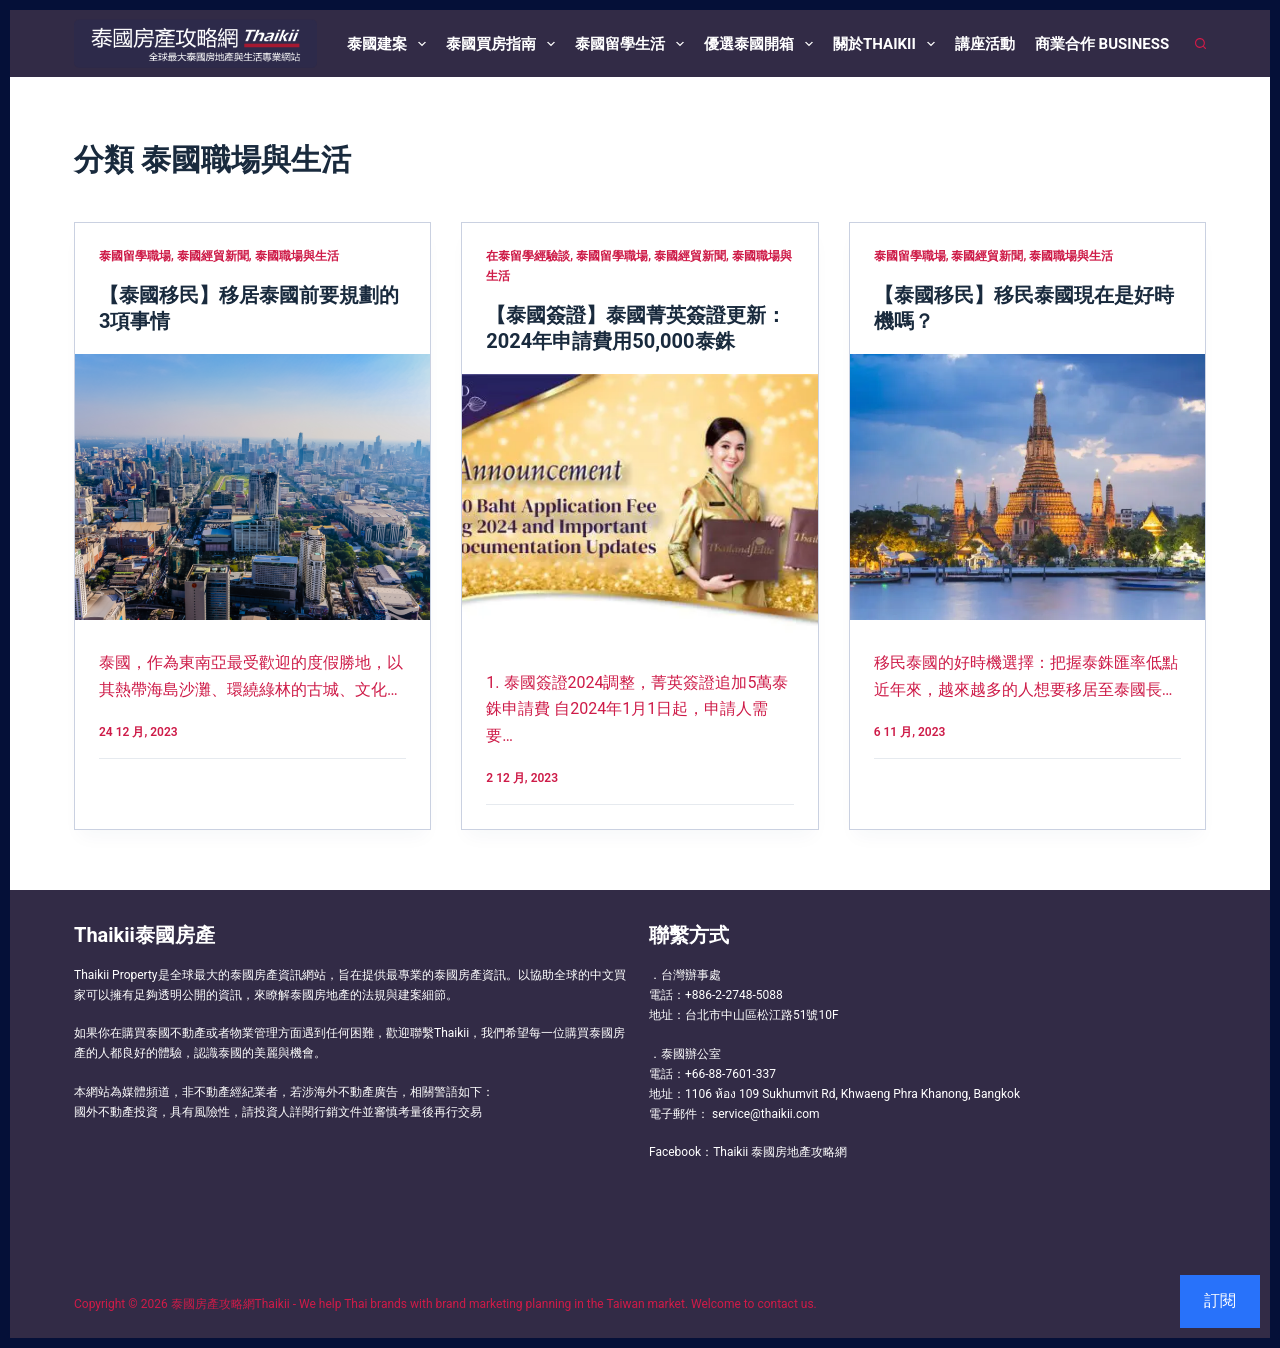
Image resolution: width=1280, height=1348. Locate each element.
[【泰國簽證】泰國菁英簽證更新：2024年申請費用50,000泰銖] (639, 507)
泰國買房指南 (504, 44)
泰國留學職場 (135, 256)
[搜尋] (1200, 43)
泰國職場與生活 (297, 256)
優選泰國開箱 (762, 44)
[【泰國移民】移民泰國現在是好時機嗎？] (1027, 487)
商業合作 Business (1102, 44)
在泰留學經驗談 (528, 256)
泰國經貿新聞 (213, 256)
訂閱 (1220, 1300)
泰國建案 (390, 44)
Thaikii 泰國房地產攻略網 (780, 1152)
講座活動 (985, 44)
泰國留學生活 (633, 44)
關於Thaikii (888, 44)
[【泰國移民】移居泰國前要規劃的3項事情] (252, 487)
